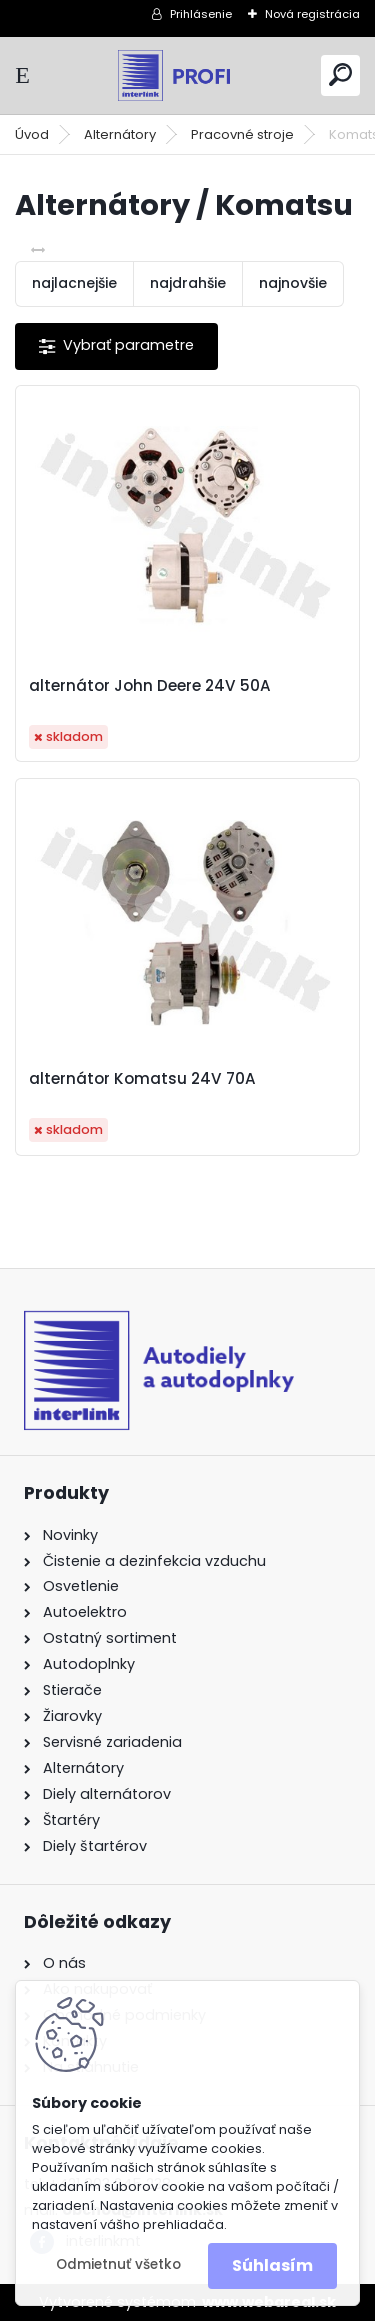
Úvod (32, 134)
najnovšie (293, 283)
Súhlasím (272, 2265)
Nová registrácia (312, 14)
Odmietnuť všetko (118, 2264)
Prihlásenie (201, 14)
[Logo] (188, 75)
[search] (340, 74)
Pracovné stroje (242, 134)
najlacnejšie (74, 283)
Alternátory (120, 134)
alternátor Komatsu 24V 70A (142, 1079)
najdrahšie (188, 283)
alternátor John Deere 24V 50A (150, 686)
